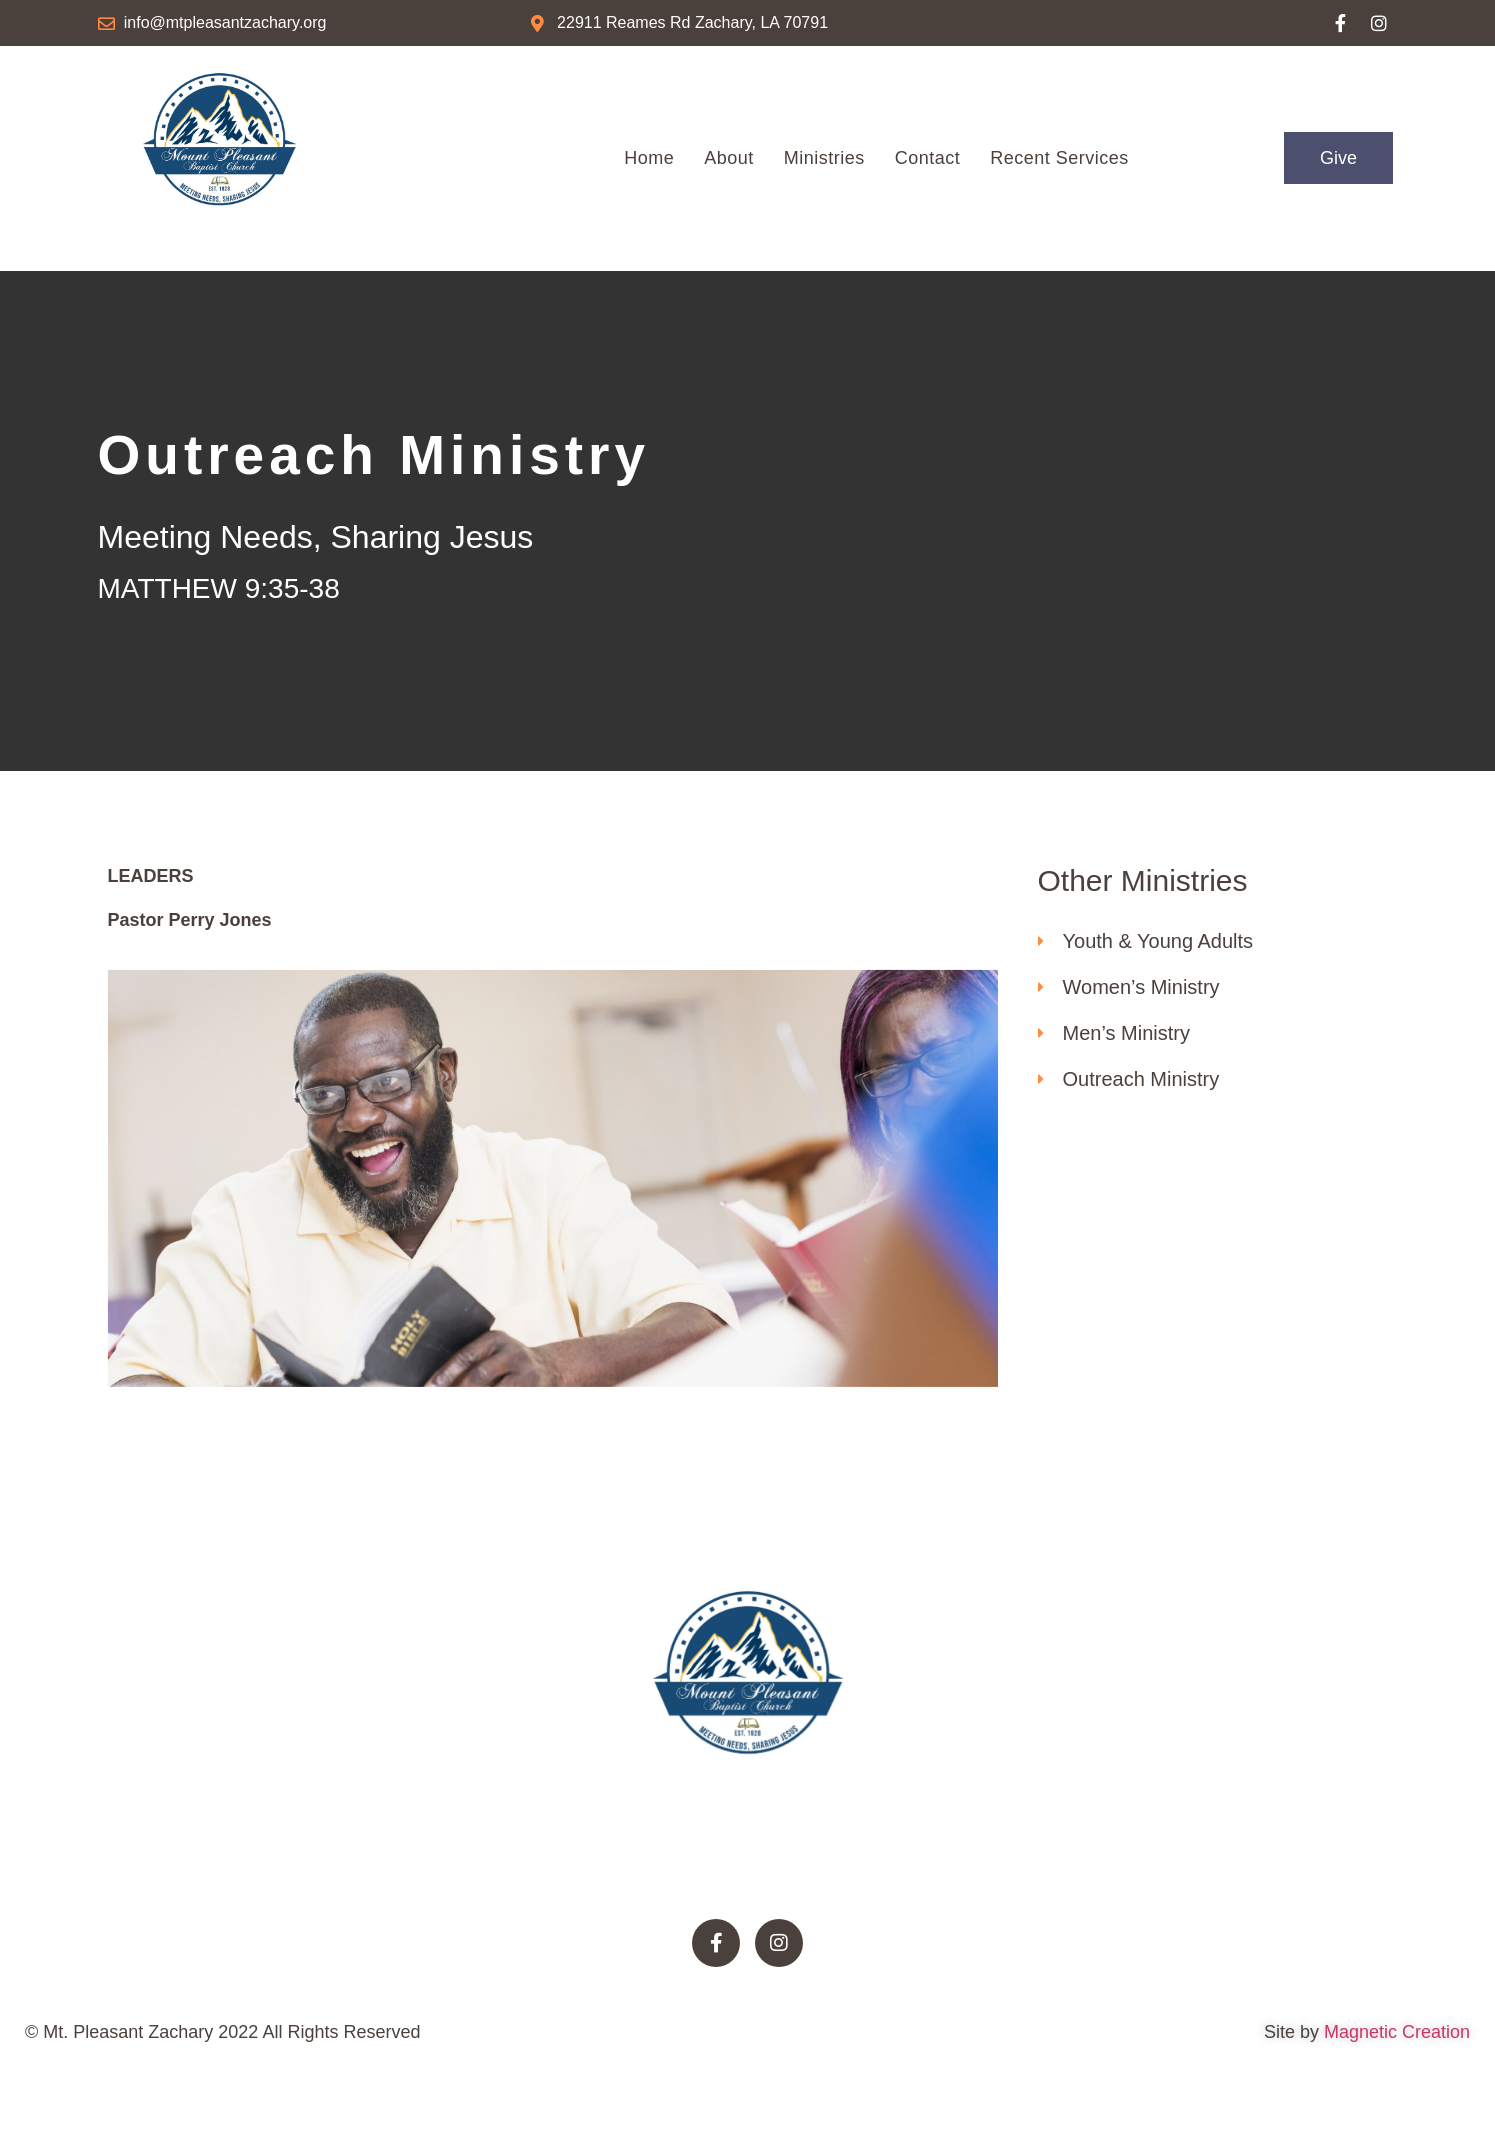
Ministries (824, 158)
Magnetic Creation (1394, 2050)
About (729, 158)
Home (649, 158)
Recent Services (1059, 158)
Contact (928, 158)
